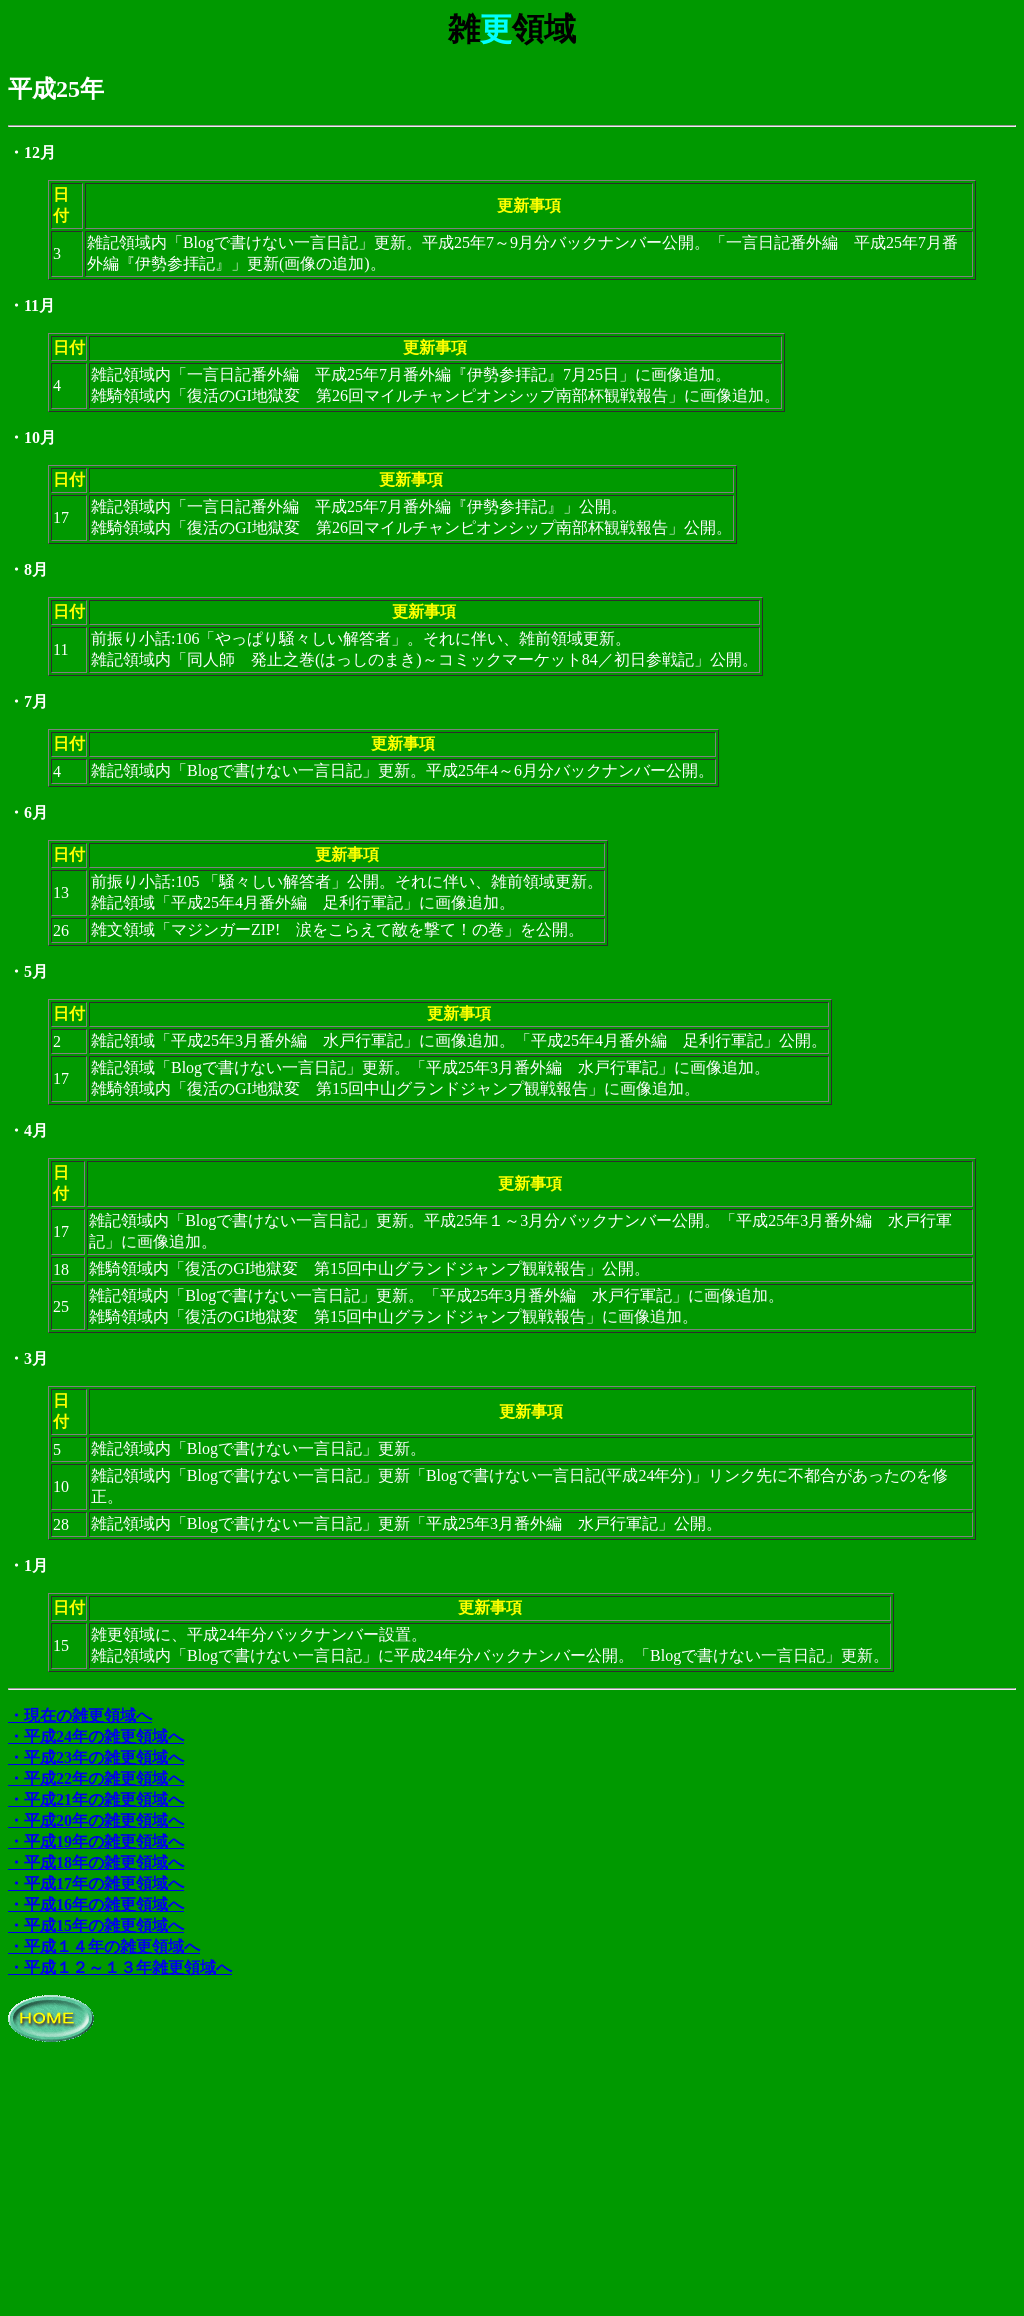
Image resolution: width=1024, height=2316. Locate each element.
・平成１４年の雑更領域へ (104, 1946)
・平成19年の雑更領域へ (96, 1841)
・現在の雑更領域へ (80, 1715)
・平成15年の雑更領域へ (96, 1925)
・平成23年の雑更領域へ (96, 1757)
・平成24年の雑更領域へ (96, 1736)
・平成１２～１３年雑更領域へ (120, 1967)
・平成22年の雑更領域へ (96, 1778)
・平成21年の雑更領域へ (96, 1799)
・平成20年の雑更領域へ (96, 1820)
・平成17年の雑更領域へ (96, 1883)
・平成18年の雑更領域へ (96, 1862)
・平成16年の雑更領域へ (96, 1904)
